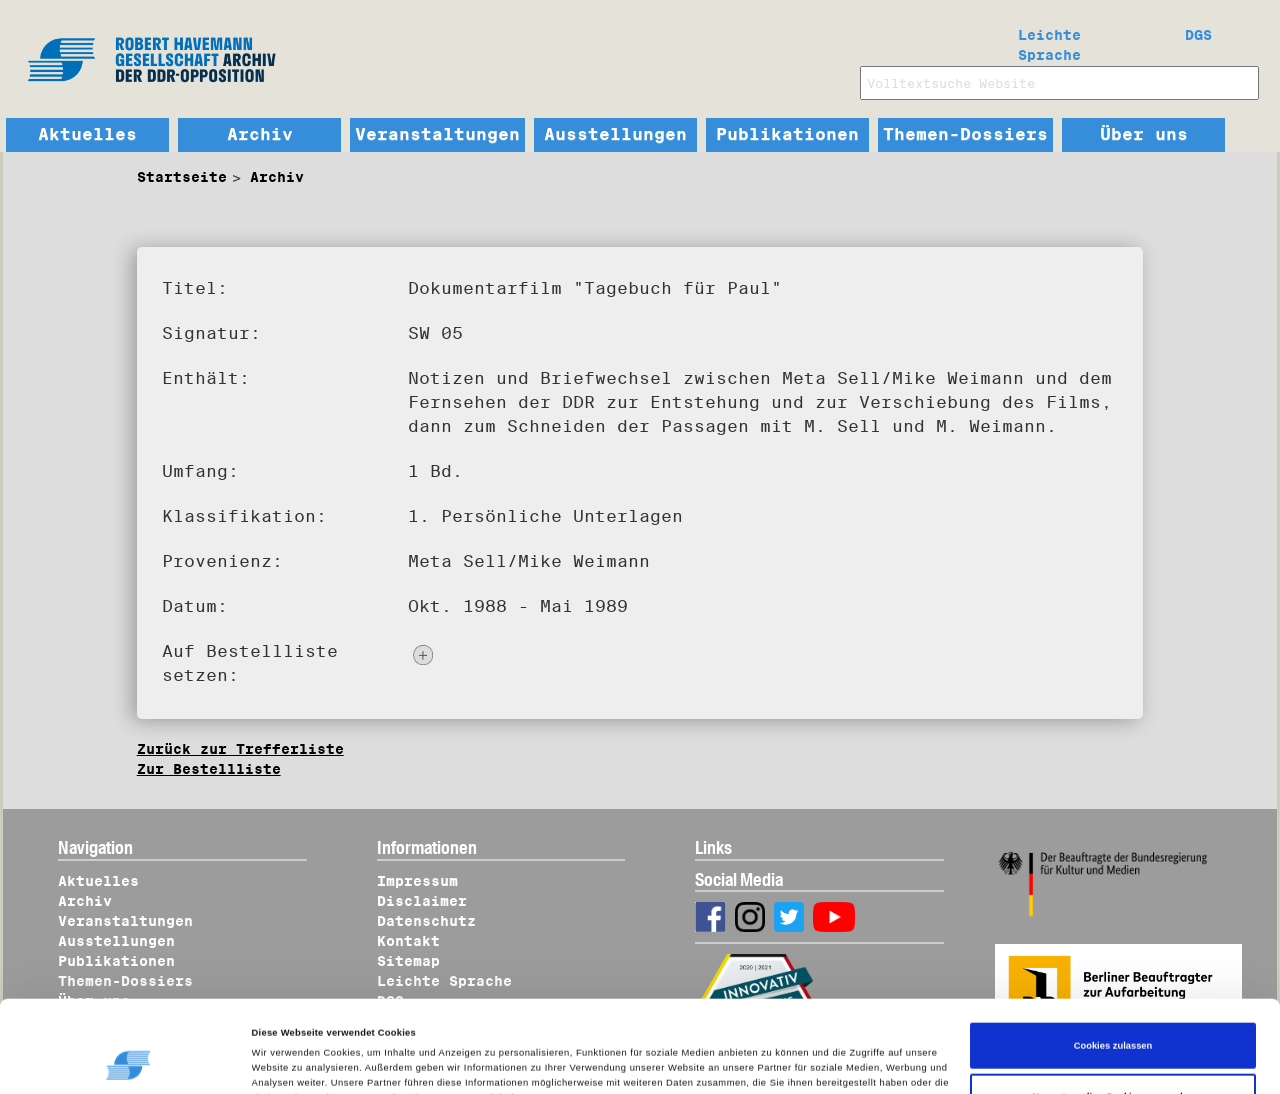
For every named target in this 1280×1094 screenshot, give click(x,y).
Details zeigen (294, 1060)
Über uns (1144, 135)
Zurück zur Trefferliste (240, 749)
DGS (1198, 35)
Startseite (182, 177)
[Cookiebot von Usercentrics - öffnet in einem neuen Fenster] (129, 1060)
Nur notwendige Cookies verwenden (1112, 1025)
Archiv (260, 135)
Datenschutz (426, 921)
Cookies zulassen (1113, 974)
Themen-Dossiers (965, 135)
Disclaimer (422, 901)
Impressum (417, 881)
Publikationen (787, 135)
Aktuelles (87, 135)
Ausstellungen (615, 135)
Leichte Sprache (1049, 41)
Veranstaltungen (437, 135)
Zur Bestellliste (209, 769)
